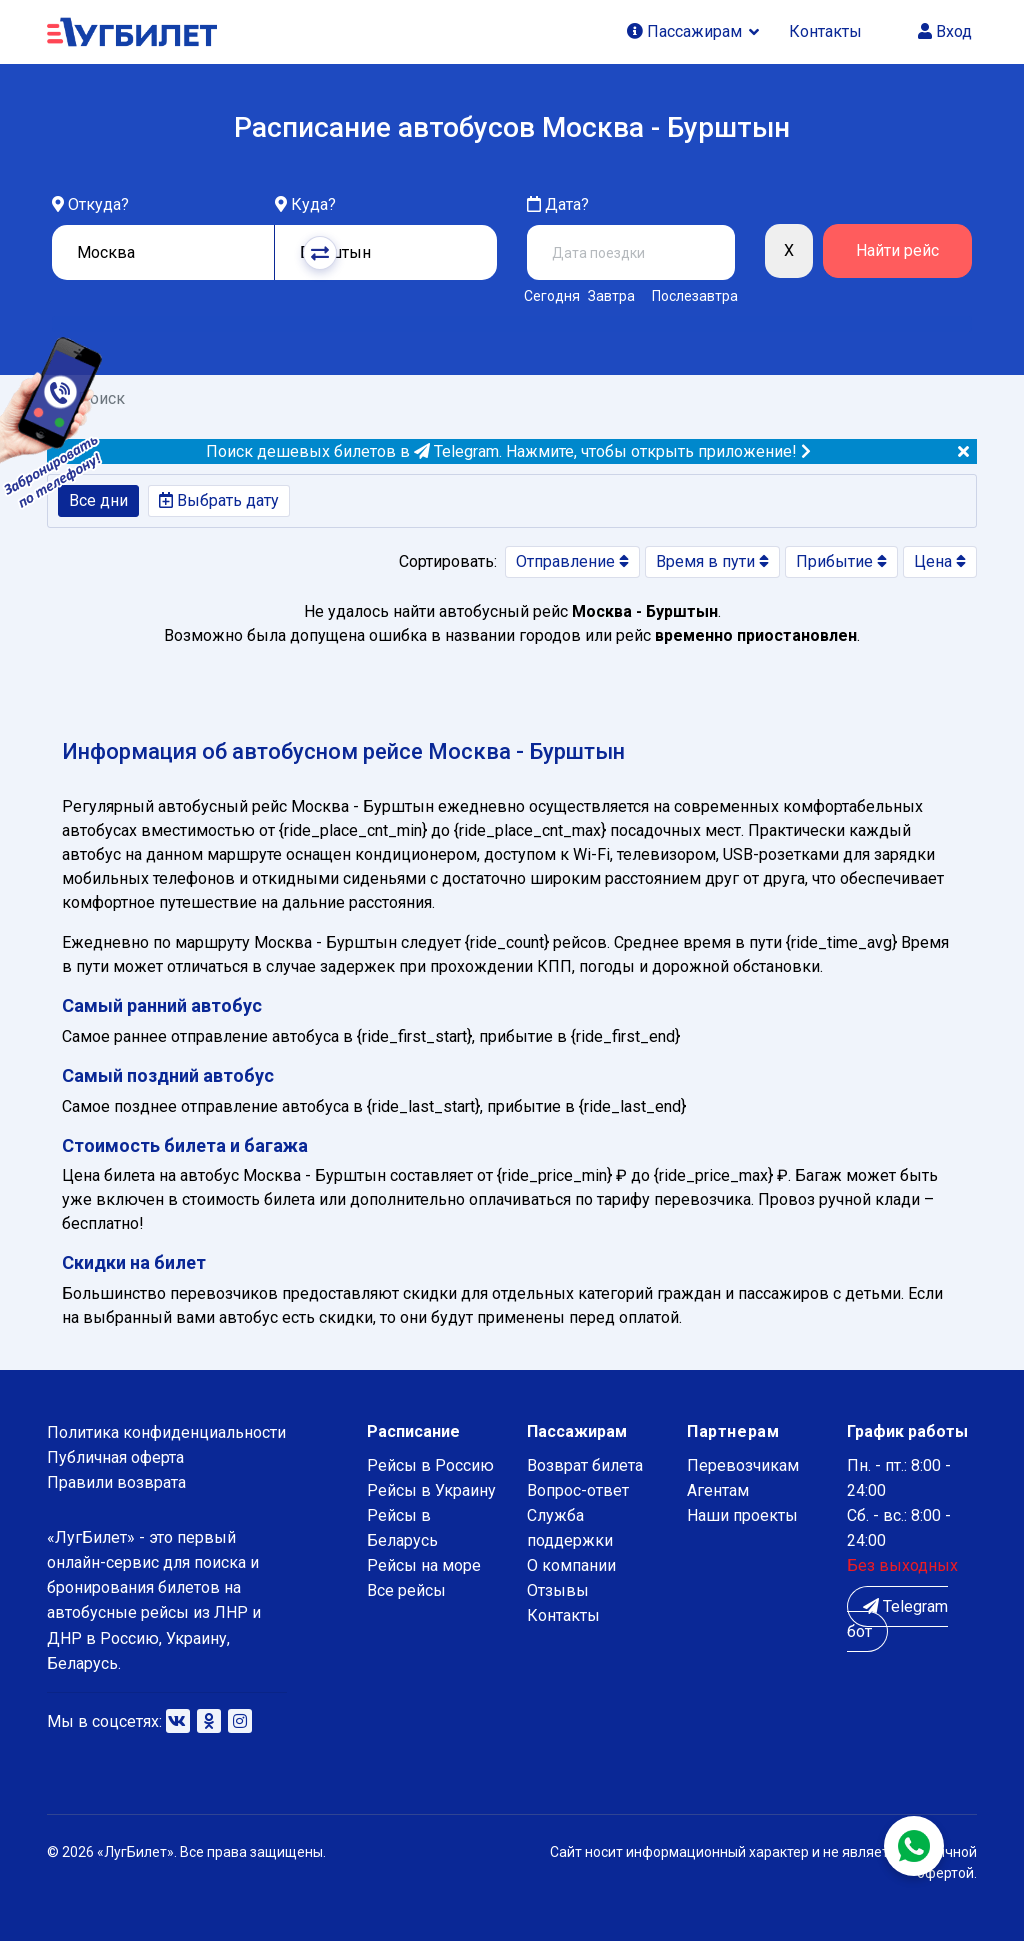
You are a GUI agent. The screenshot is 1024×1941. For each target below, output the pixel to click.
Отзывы (558, 1590)
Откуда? (98, 204)
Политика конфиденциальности (166, 1432)
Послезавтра (695, 296)
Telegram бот (897, 1619)
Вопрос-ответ (578, 1490)
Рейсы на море (424, 1565)
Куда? (313, 204)
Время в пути (712, 561)
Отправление (572, 561)
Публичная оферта (115, 1457)
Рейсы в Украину (431, 1490)
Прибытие (841, 561)
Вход (945, 31)
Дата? (558, 204)
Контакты (825, 31)
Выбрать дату (219, 500)
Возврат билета (585, 1465)
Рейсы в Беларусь (402, 1528)
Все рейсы (406, 1590)
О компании (571, 1565)
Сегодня (548, 296)
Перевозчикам (743, 1465)
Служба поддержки (570, 1528)
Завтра (611, 296)
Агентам (718, 1490)
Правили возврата (116, 1482)
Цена (940, 561)
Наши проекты (742, 1515)
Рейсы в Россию (430, 1465)
